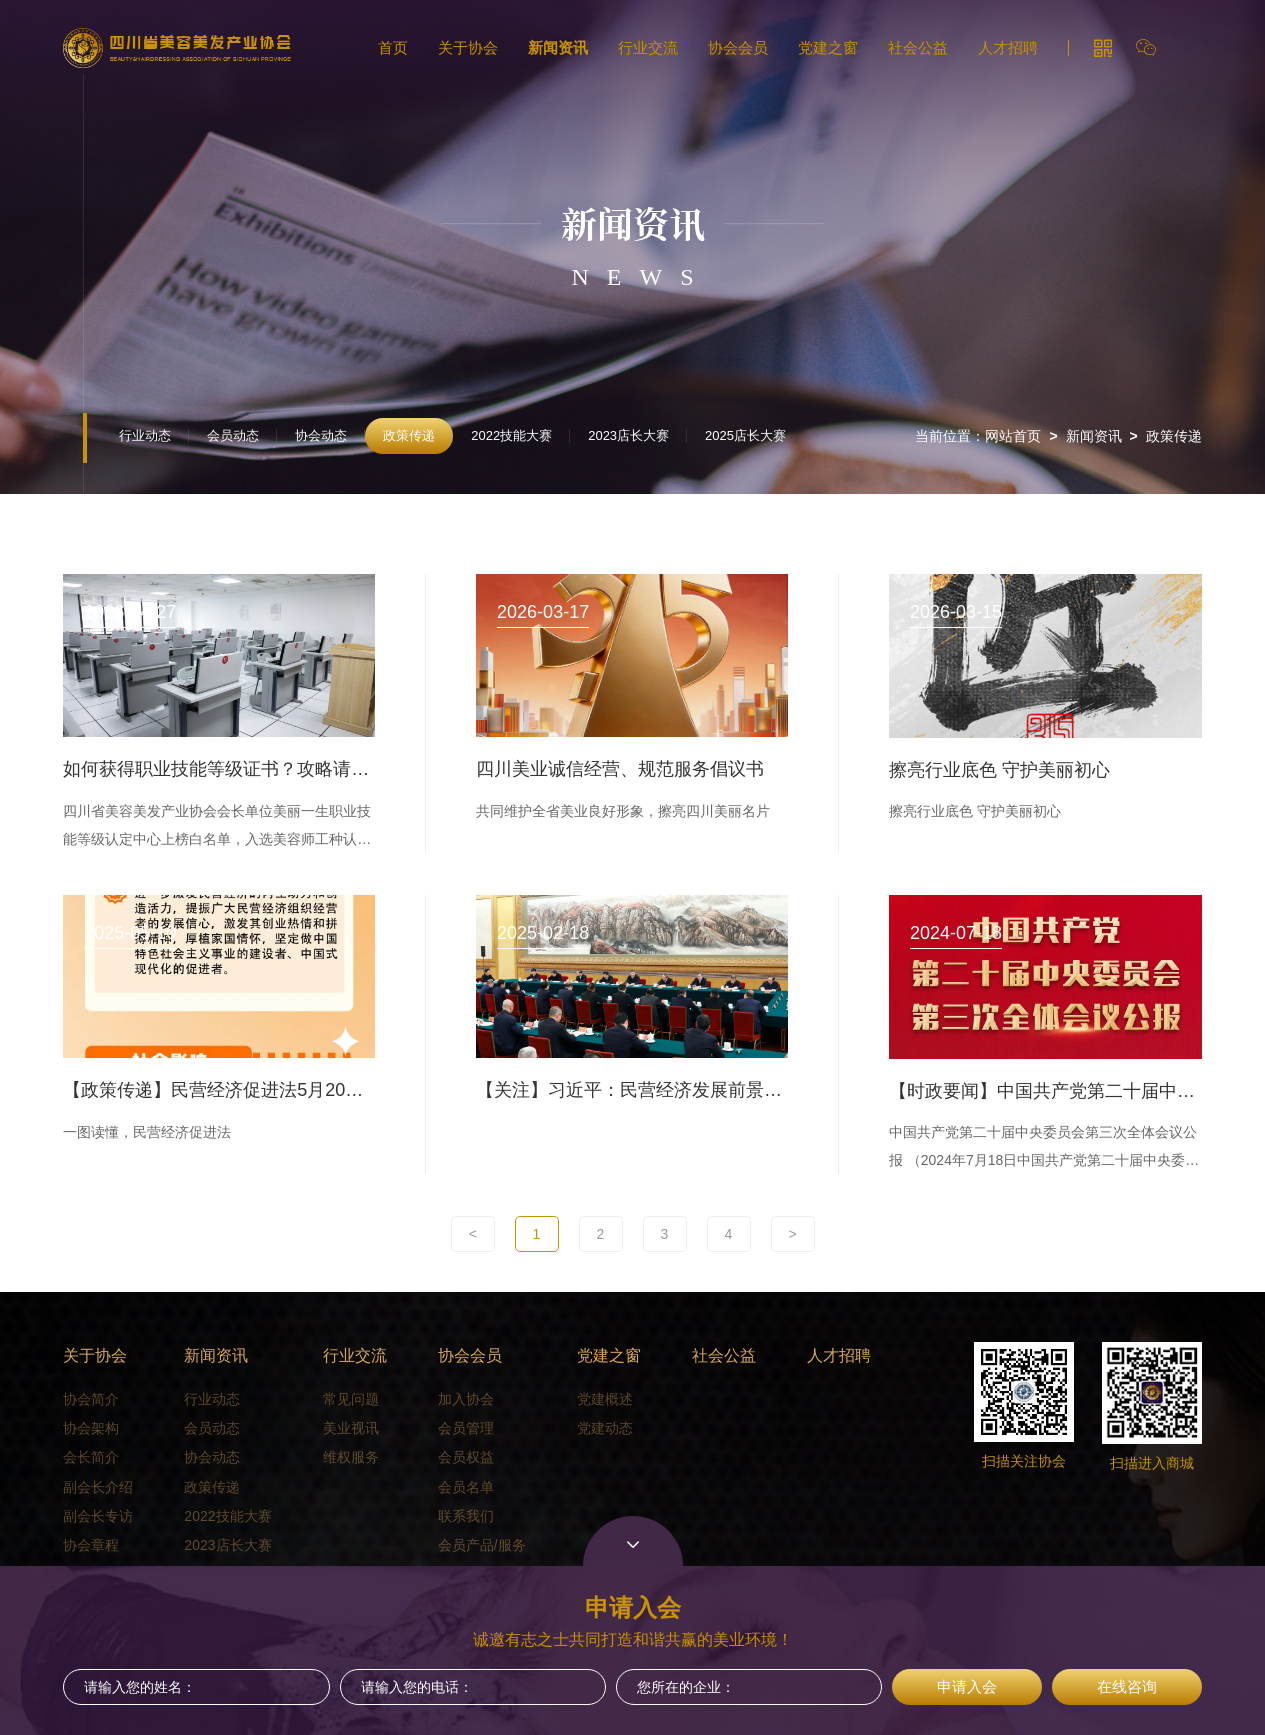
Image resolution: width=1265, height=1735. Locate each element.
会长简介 (91, 1457)
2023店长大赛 (628, 435)
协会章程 (91, 1545)
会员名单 (466, 1487)
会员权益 (466, 1457)
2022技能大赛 (511, 435)
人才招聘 (1008, 47)
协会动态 (321, 435)
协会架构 (91, 1428)
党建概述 (605, 1399)
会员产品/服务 (482, 1545)
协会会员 (738, 47)
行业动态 (145, 435)
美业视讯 (351, 1428)
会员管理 (466, 1428)
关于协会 (468, 47)
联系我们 (466, 1516)
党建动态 (605, 1428)
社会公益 (918, 47)
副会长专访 (98, 1516)
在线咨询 (1127, 1686)
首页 (393, 47)
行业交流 (648, 47)
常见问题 (351, 1399)
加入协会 (466, 1399)
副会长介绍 (98, 1487)
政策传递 (409, 435)
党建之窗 (828, 47)
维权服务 (351, 1457)
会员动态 (233, 435)
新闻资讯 (558, 47)
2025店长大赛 (745, 435)
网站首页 (1013, 436)
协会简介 (91, 1399)
